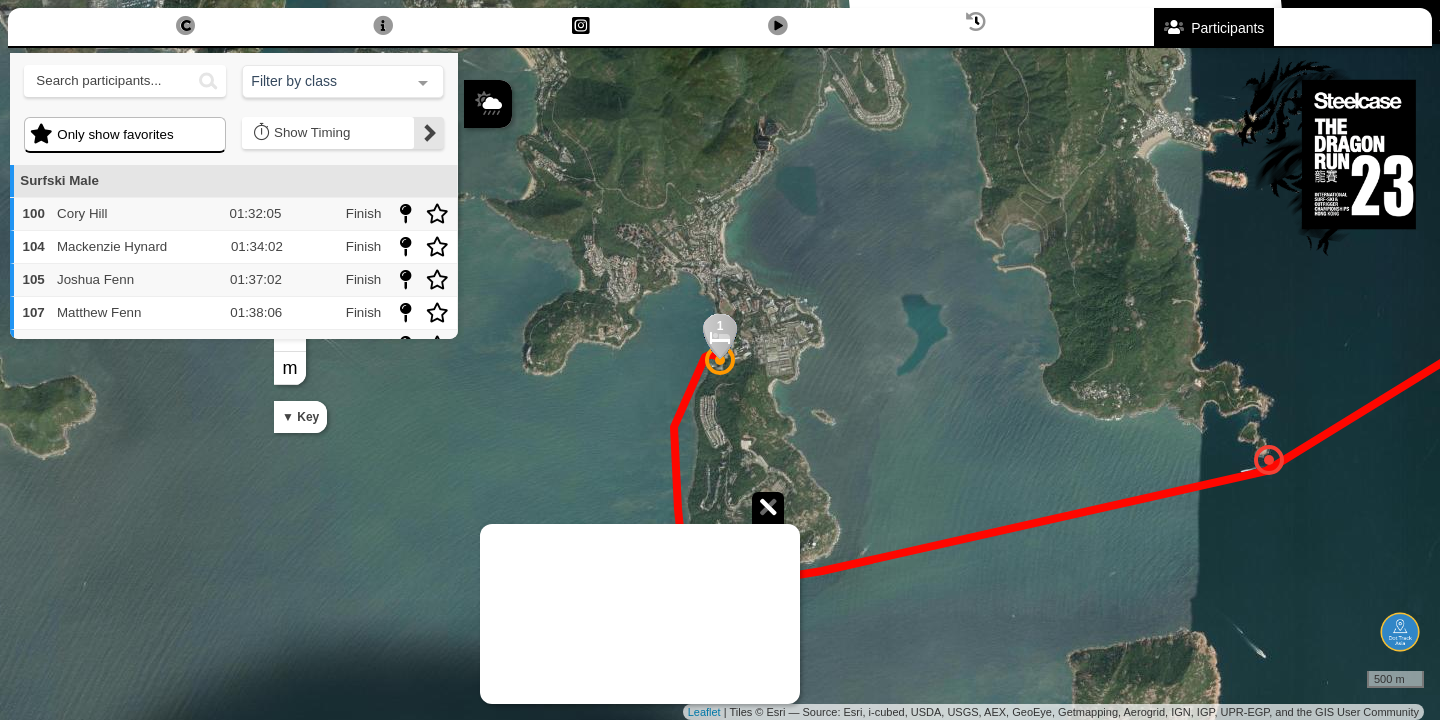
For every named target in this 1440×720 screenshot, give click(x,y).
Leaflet (704, 712)
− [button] (480, 253)
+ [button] (480, 220)
